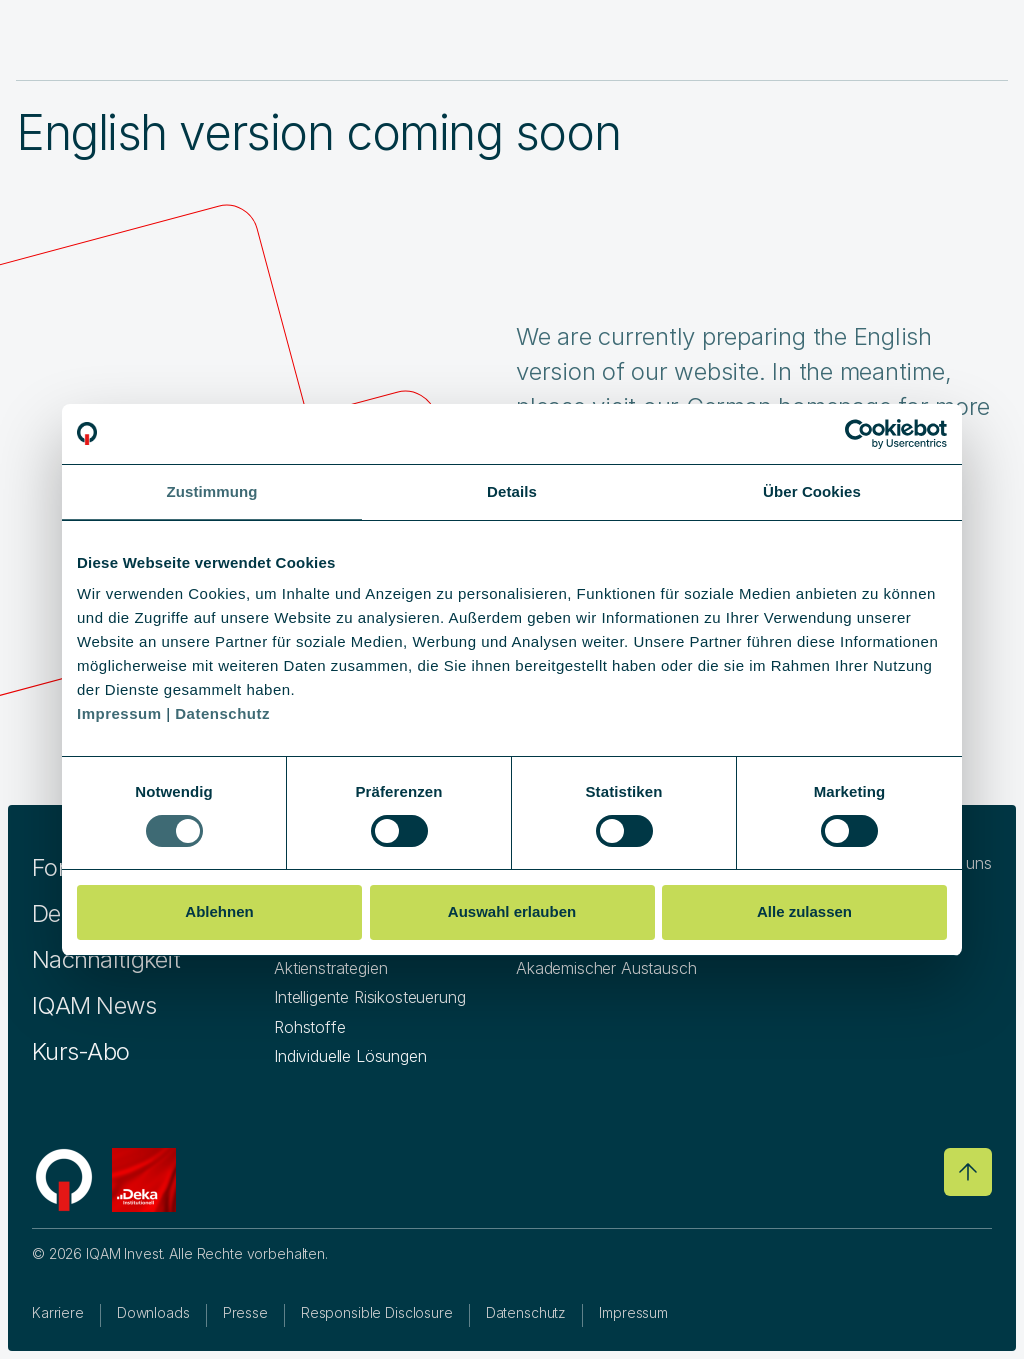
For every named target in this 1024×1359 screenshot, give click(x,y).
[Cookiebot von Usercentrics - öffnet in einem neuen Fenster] (859, 434)
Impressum (633, 1312)
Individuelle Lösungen (350, 1056)
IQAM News (94, 1005)
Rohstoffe (310, 1027)
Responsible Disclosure (377, 1312)
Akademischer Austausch (606, 968)
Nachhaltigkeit (106, 959)
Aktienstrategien (330, 968)
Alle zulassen (804, 911)
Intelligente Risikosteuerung (370, 997)
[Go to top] (968, 1172)
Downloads (153, 1312)
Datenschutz (526, 1312)
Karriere (58, 1312)
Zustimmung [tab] (212, 491)
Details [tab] (512, 491)
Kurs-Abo (80, 1051)
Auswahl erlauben (512, 911)
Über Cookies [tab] (812, 491)
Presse (245, 1312)
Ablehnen (219, 911)
